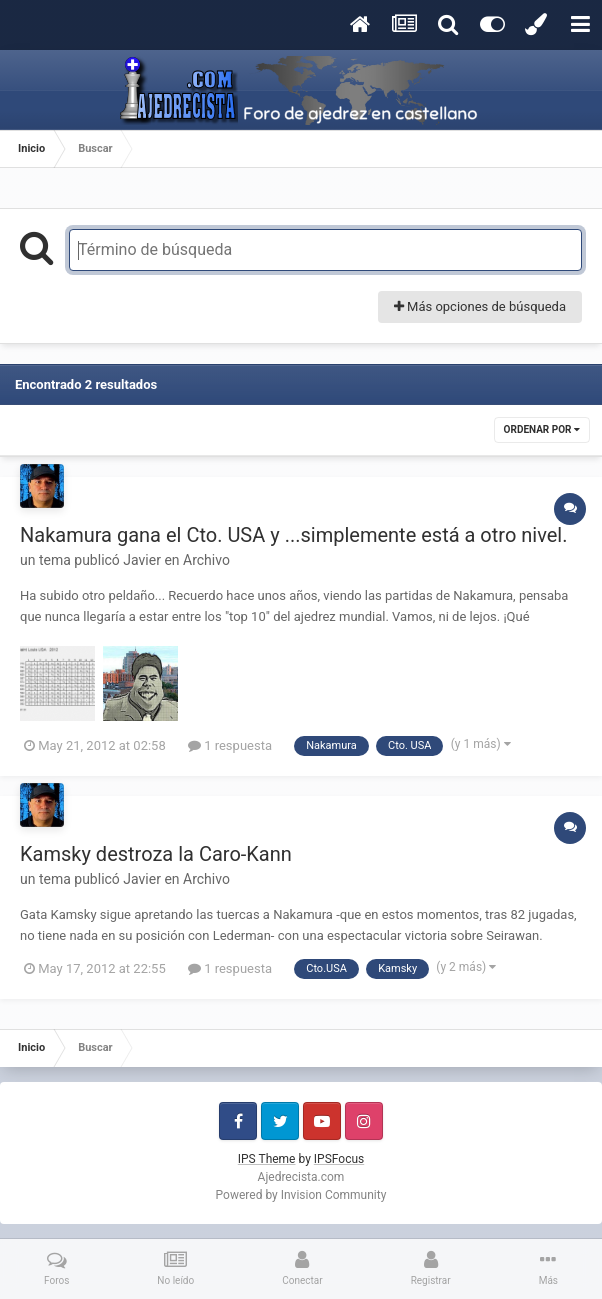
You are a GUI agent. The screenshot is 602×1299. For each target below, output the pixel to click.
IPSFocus (339, 1159)
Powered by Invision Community (301, 1195)
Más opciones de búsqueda (480, 306)
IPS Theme (267, 1159)
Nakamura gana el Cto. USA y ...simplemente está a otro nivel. (293, 535)
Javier (142, 560)
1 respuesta (230, 745)
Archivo (206, 560)
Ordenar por (542, 429)
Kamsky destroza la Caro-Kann (156, 854)
